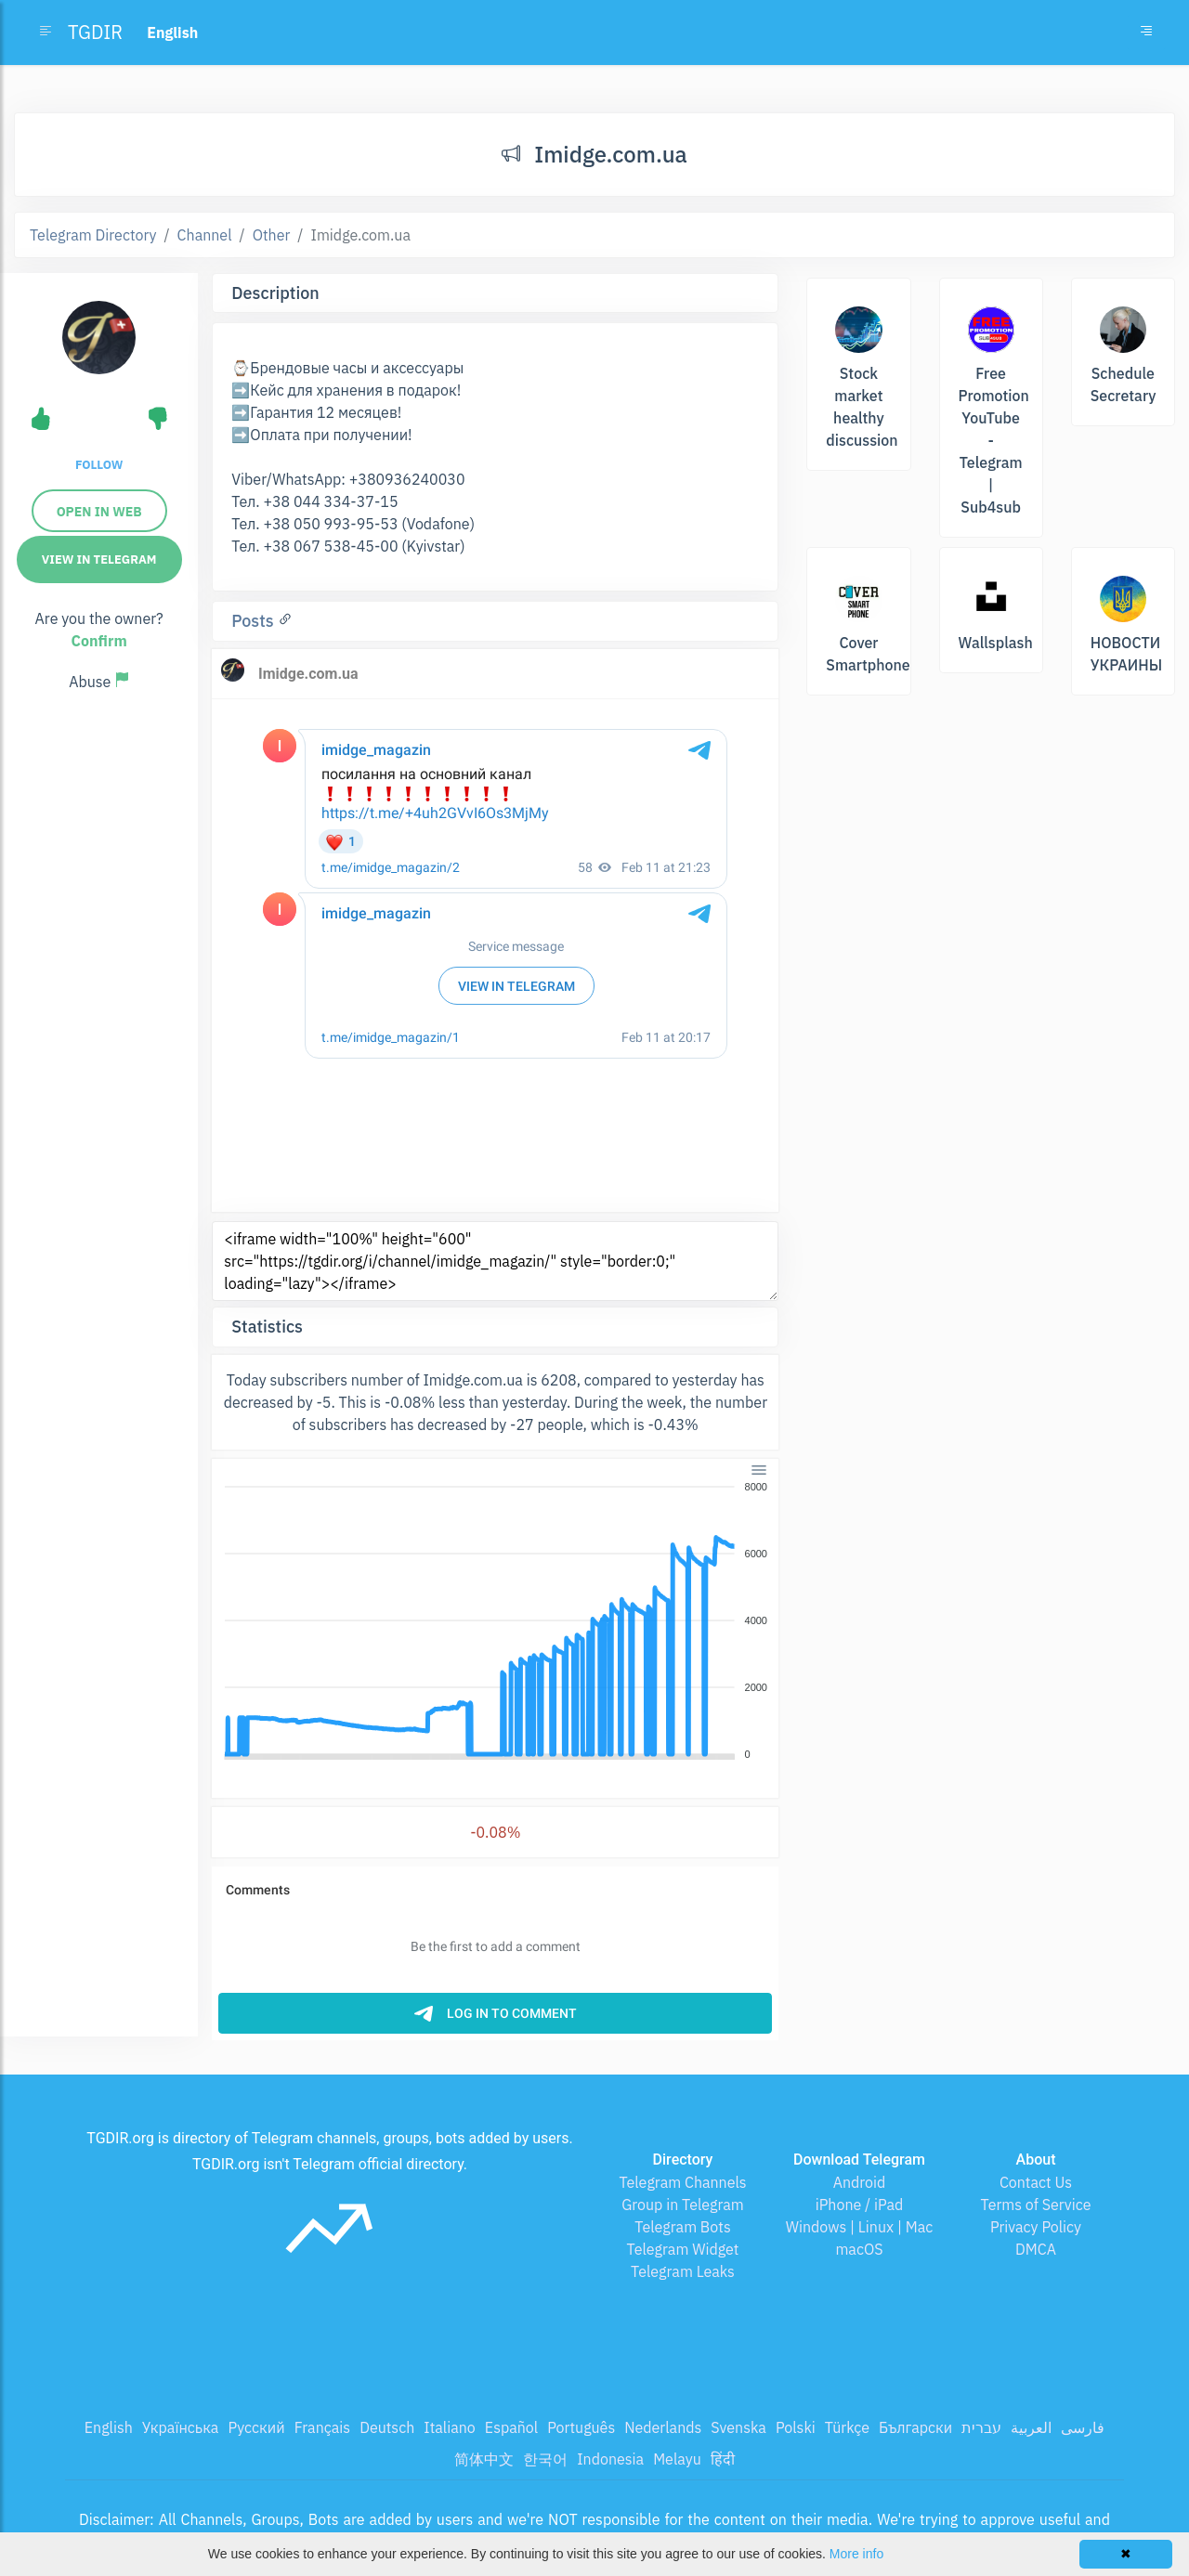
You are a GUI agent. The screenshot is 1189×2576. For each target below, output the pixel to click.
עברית (981, 2427)
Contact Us (1036, 2182)
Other (272, 235)
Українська (180, 2427)
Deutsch (386, 2427)
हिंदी (723, 2459)
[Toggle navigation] (1146, 32)
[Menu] (759, 1469)
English (109, 2427)
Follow (99, 465)
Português (581, 2427)
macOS (858, 2249)
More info (856, 2553)
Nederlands (662, 2427)
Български (915, 2427)
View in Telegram (99, 559)
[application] (495, 1621)
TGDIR (95, 32)
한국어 (545, 2459)
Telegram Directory (93, 235)
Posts (254, 620)
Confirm (99, 640)
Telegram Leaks (683, 2271)
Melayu (677, 2459)
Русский (256, 2427)
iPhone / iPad (860, 2204)
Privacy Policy (1035, 2227)
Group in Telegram (682, 2204)
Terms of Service (1036, 2204)
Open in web (99, 511)
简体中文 (484, 2459)
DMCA (1035, 2249)
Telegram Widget (683, 2249)
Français (322, 2427)
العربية (1031, 2427)
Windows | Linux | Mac (860, 2227)
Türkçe (847, 2427)
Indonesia (610, 2459)
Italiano (450, 2427)
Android (859, 2182)
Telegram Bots (682, 2227)
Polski (796, 2427)
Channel (204, 235)
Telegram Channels (682, 2182)
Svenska (738, 2427)
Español (511, 2427)
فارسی (1082, 2427)
